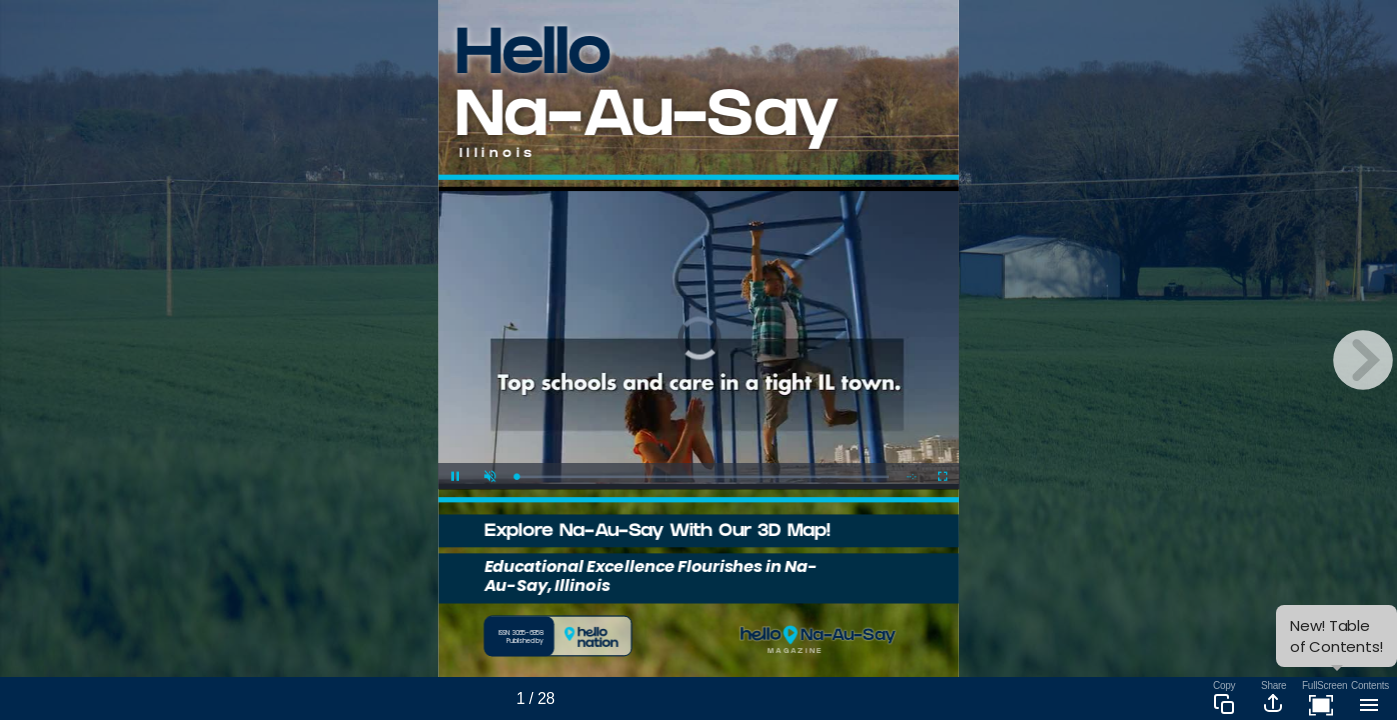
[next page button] (1363, 360)
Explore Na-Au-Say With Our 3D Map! (656, 532)
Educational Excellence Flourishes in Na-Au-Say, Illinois (650, 575)
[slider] (702, 476)
